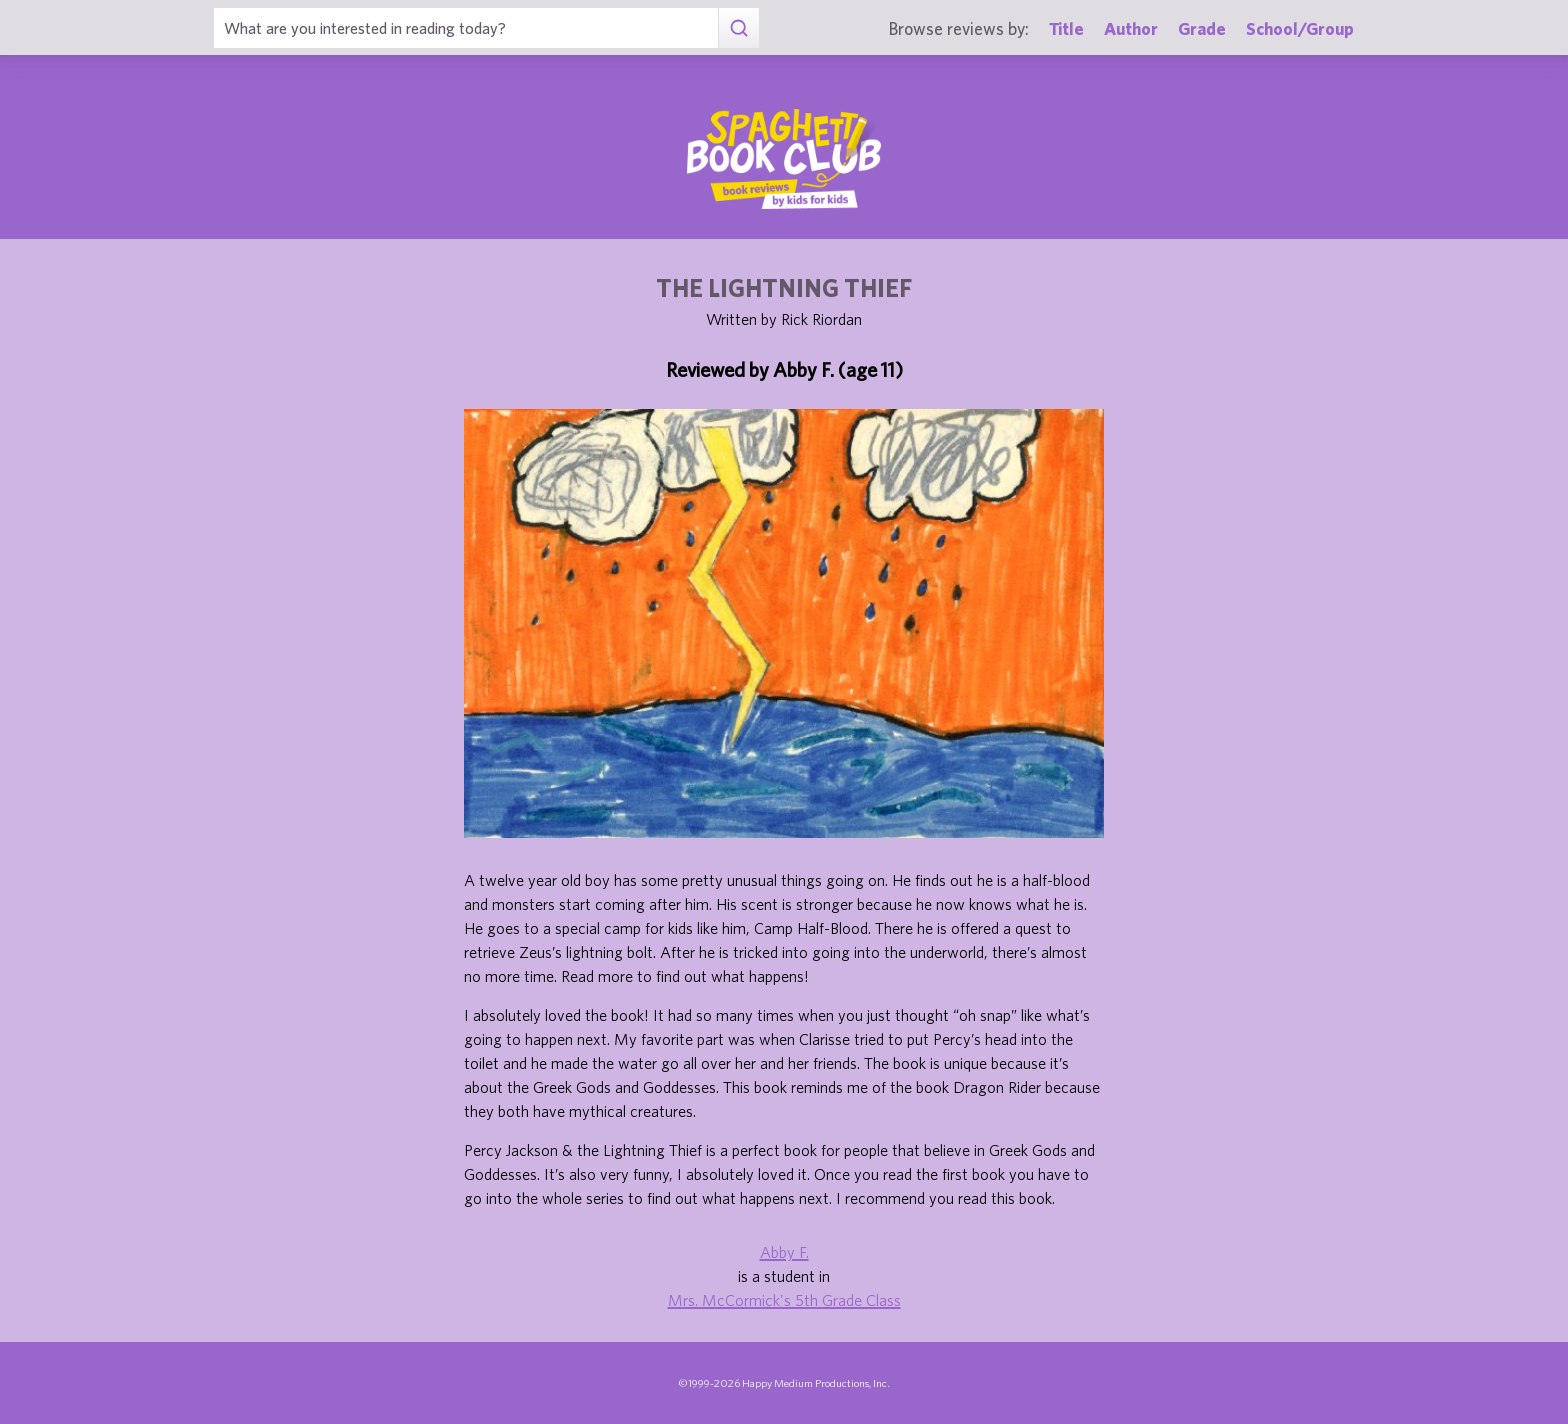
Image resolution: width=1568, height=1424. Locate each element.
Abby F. (784, 1252)
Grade (1202, 28)
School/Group (1300, 28)
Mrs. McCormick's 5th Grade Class (784, 1300)
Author (1131, 28)
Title (1066, 28)
